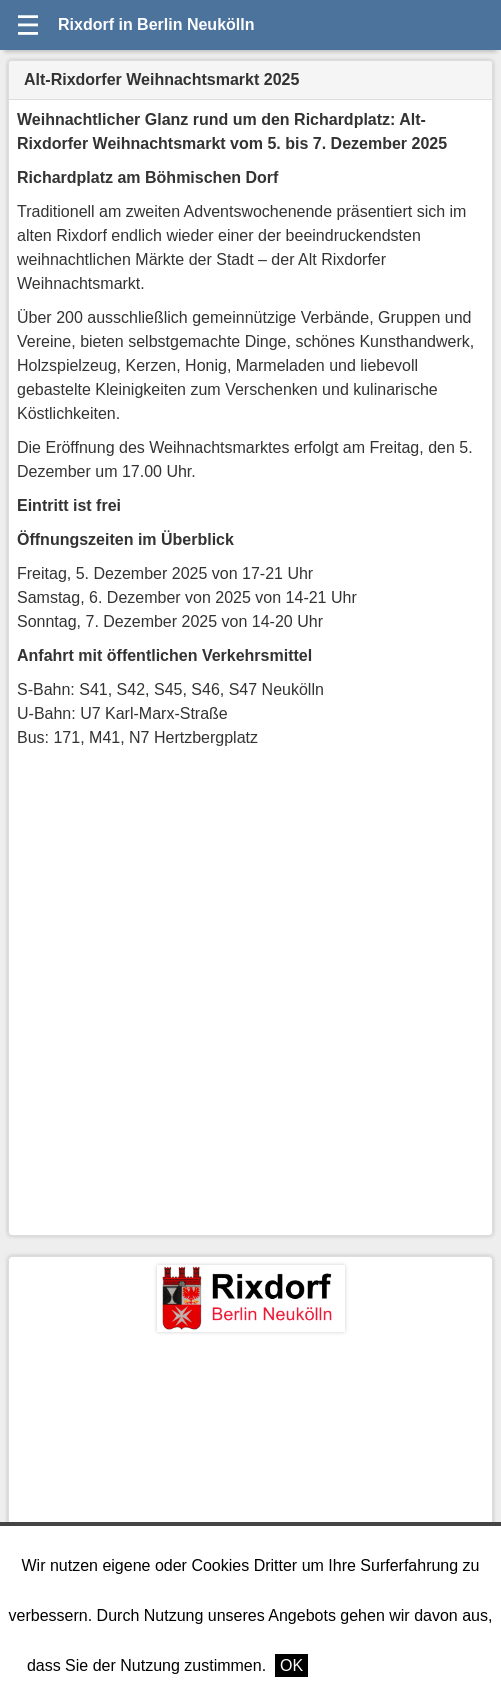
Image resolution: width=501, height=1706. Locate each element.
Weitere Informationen (395, 1665)
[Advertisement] (250, 1482)
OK (291, 1665)
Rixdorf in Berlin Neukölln (156, 24)
